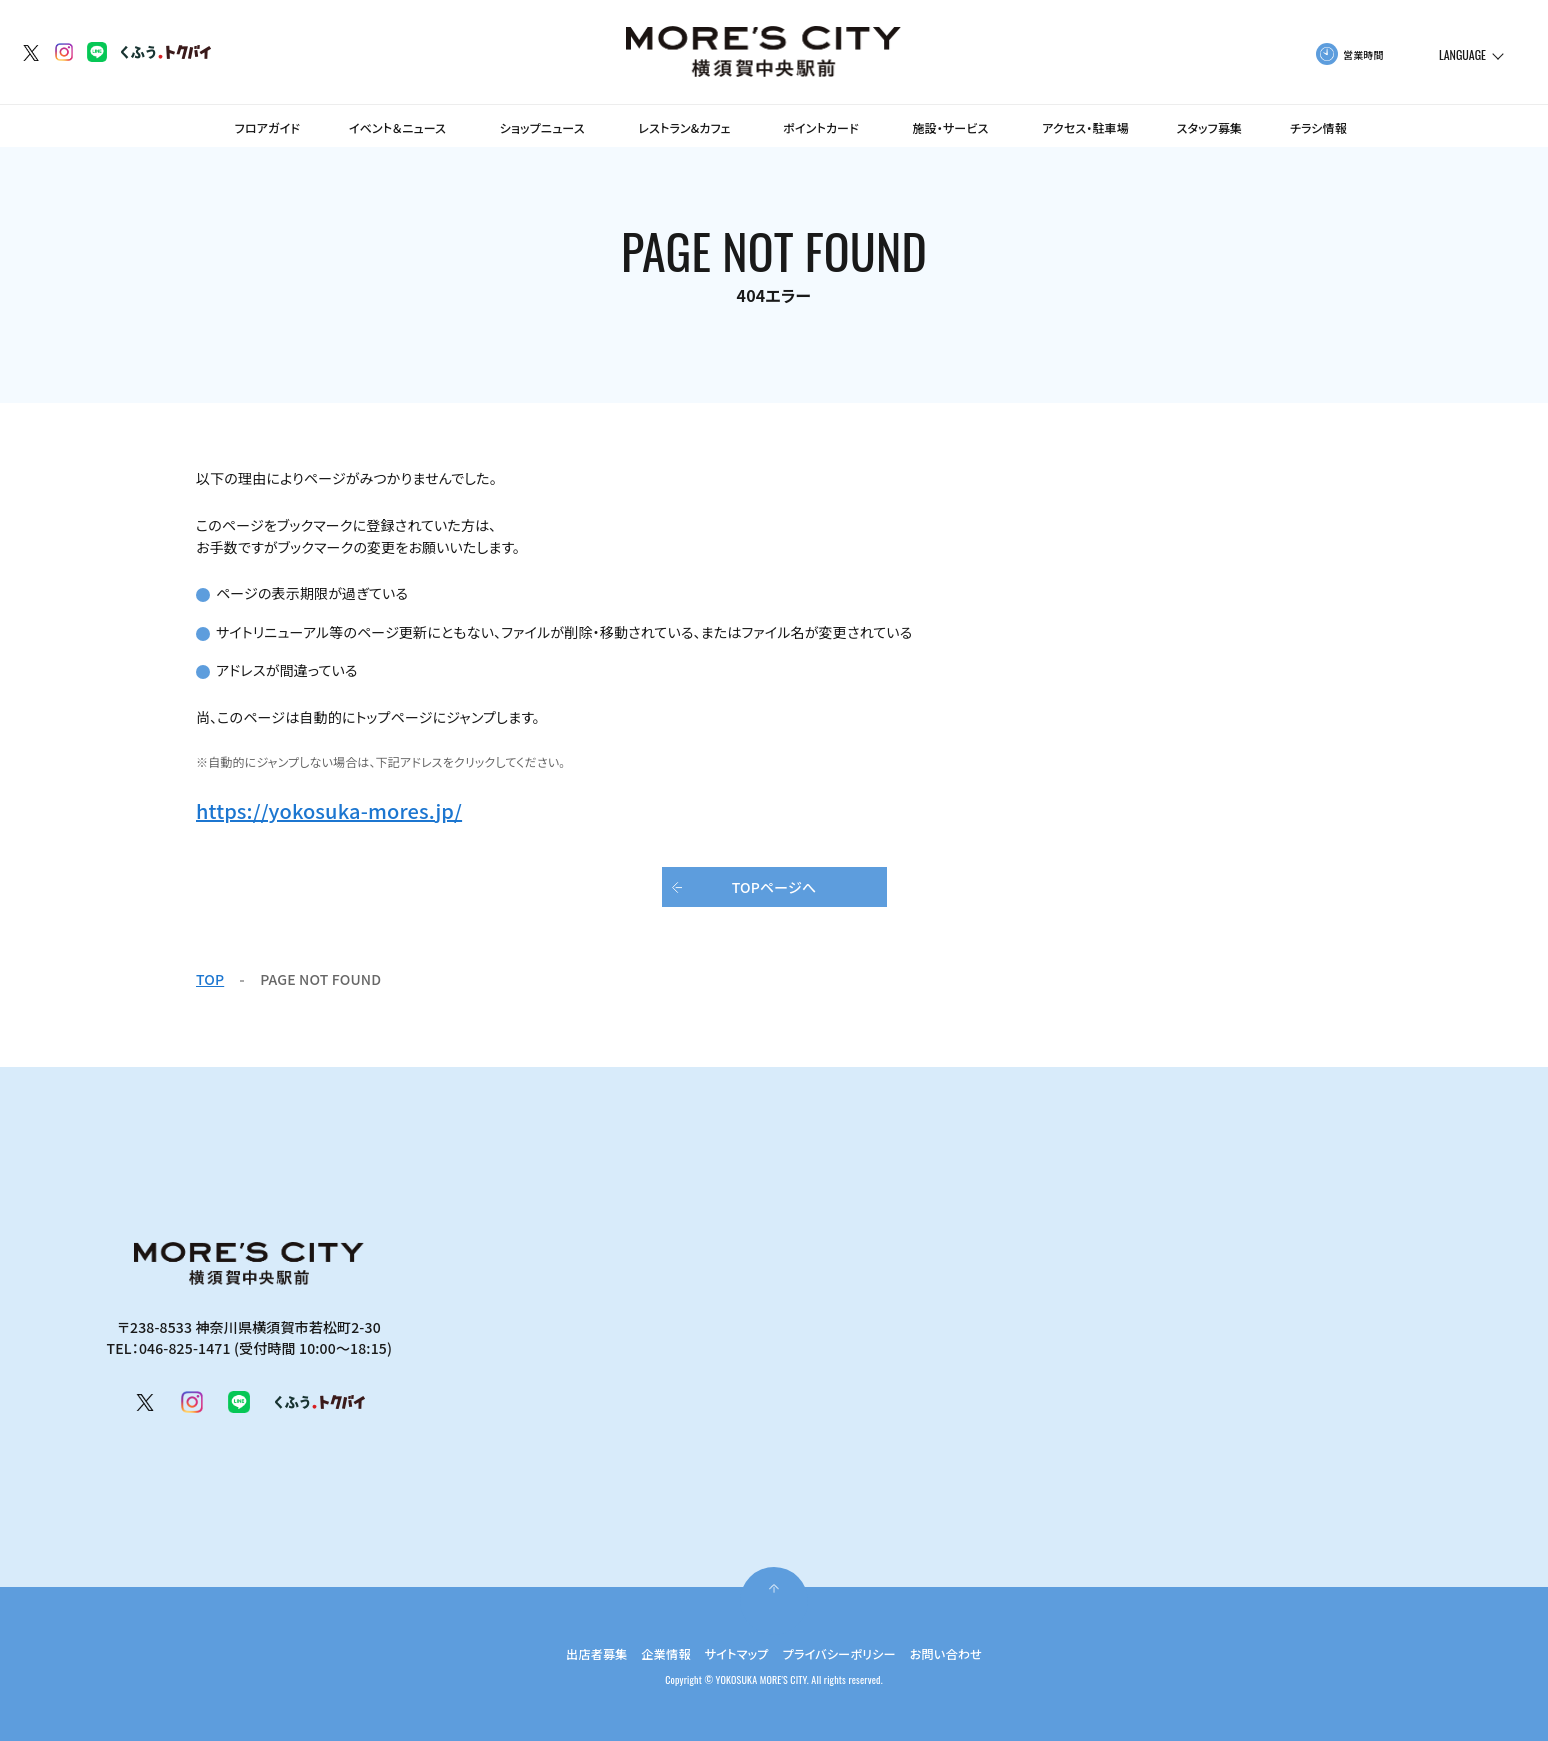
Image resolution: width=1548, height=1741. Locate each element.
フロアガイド (267, 127)
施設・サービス (950, 127)
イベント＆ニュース (397, 127)
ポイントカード (821, 127)
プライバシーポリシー (847, 1653)
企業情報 (651, 1653)
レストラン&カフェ (684, 127)
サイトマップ (731, 1653)
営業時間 (1363, 54)
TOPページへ (774, 887)
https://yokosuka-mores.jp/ (329, 810)
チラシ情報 (1318, 127)
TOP (210, 979)
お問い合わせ (967, 1653)
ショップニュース (542, 127)
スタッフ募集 (1210, 127)
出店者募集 (574, 1653)
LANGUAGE (1462, 55)
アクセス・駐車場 (1085, 127)
